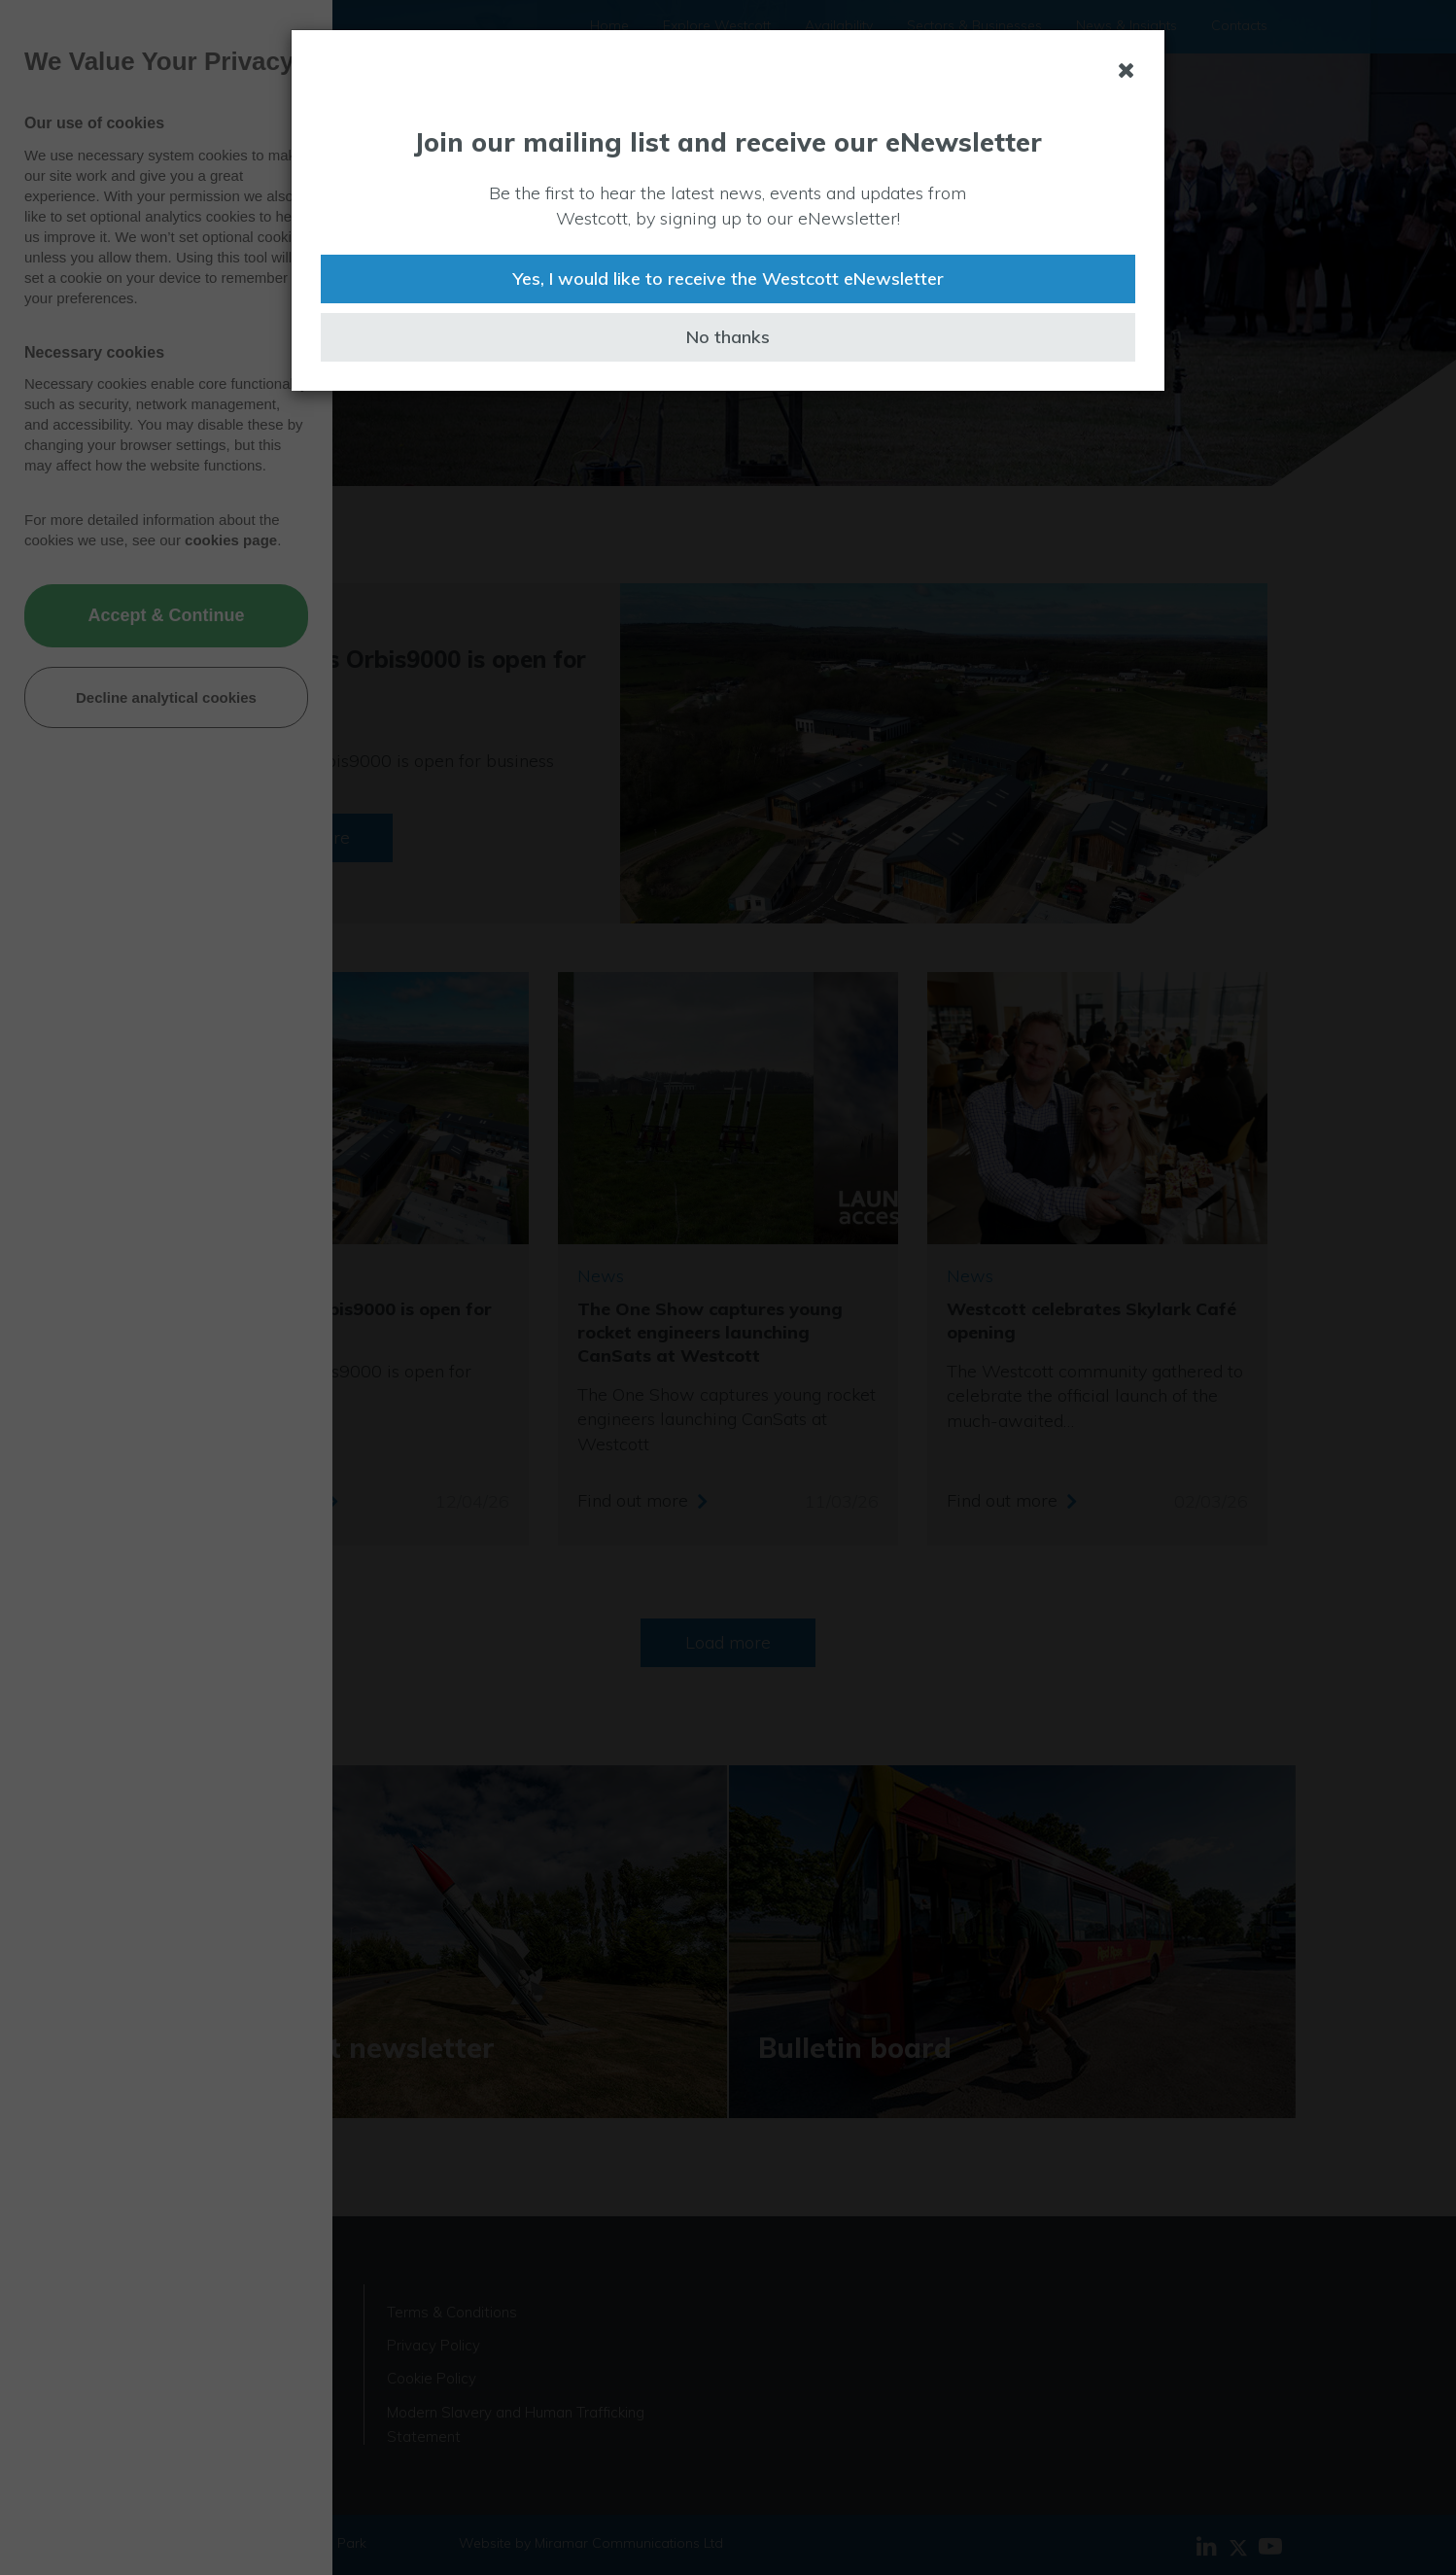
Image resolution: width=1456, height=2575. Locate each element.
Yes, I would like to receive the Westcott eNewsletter (728, 278)
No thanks (728, 337)
